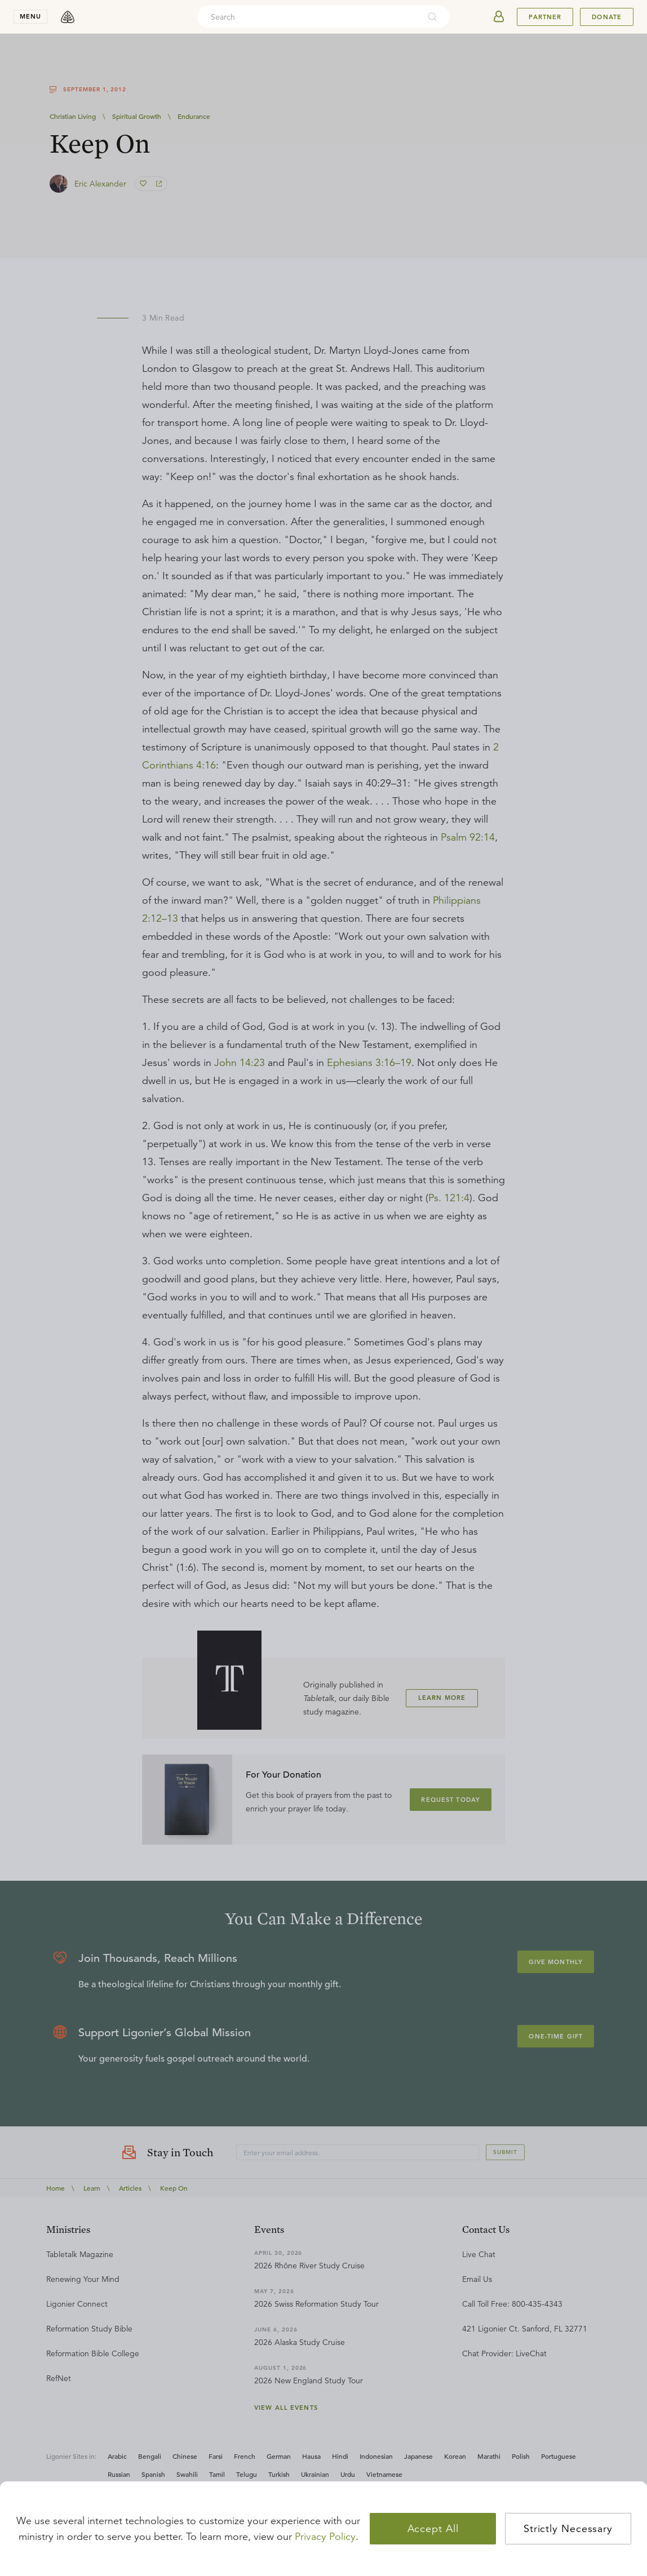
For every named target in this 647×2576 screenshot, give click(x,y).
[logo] (67, 17)
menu (30, 16)
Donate (607, 17)
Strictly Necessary (568, 2528)
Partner (545, 17)
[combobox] (308, 17)
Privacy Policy (325, 2536)
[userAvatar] (499, 17)
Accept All (433, 2528)
